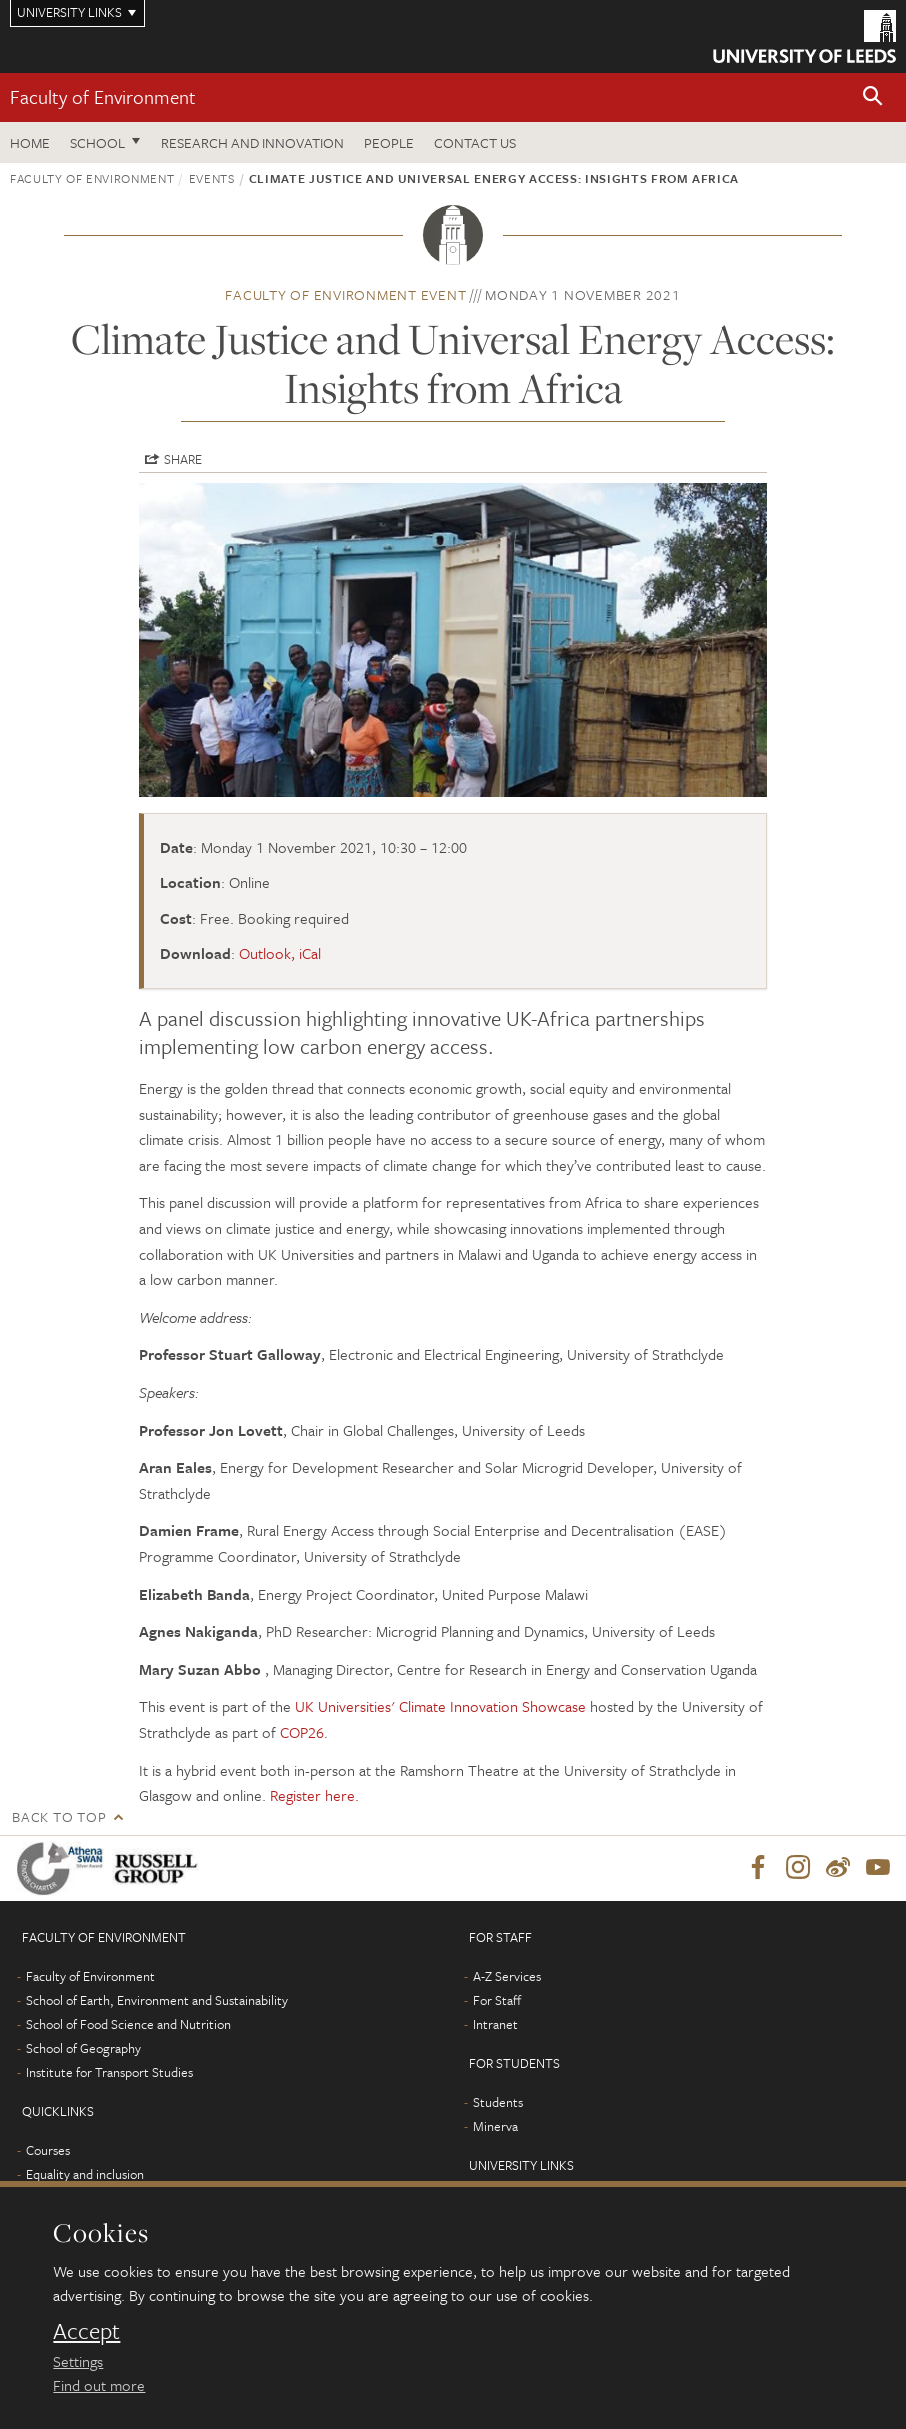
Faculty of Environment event (345, 294)
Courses (48, 2151)
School (97, 142)
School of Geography (83, 2049)
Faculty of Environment (103, 96)
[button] (873, 97)
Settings (78, 2361)
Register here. (314, 1795)
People (389, 142)
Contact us (475, 142)
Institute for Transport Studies (109, 2073)
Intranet (495, 2025)
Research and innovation (252, 142)
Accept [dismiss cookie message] (86, 2331)
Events (212, 178)
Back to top (59, 1816)
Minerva (495, 2127)
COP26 (302, 1732)
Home (30, 142)
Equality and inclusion (85, 2175)
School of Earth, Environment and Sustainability (157, 2001)
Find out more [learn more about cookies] (99, 2385)
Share (183, 459)
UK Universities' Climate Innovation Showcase (440, 1706)
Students (498, 2103)
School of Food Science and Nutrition (128, 2025)
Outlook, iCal (280, 953)
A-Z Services (507, 1977)
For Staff (497, 2001)
